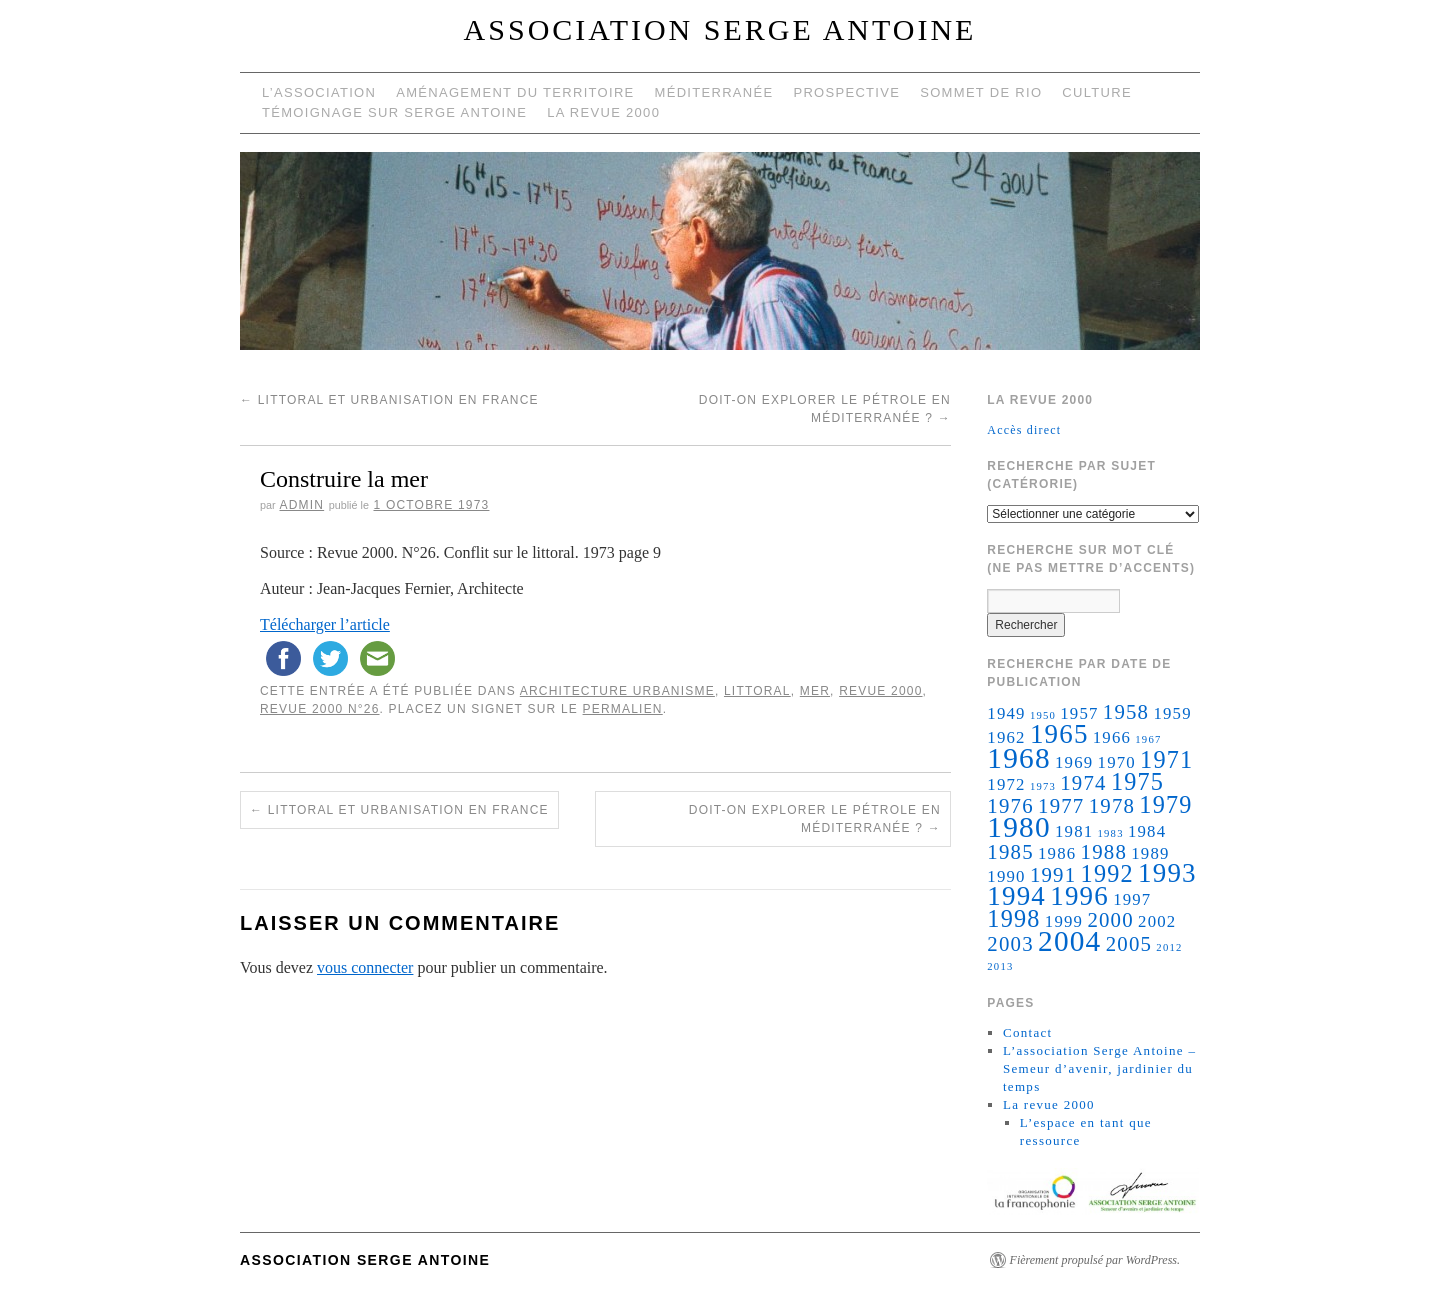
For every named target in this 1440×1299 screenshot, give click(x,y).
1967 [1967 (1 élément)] (1148, 739)
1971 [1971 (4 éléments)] (1166, 759)
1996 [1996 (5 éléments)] (1079, 896)
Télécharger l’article (325, 624)
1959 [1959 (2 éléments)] (1172, 713)
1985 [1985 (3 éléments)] (1010, 852)
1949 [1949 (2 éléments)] (1006, 713)
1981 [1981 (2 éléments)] (1074, 831)
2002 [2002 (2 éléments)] (1157, 921)
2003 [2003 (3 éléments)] (1010, 944)
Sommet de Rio (981, 92)
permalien (623, 709)
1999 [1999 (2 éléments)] (1064, 921)
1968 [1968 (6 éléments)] (1018, 758)
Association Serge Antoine (720, 29)
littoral (757, 691)
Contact (1028, 1032)
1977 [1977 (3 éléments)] (1061, 806)
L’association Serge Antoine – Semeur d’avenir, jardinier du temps (1099, 1068)
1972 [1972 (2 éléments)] (1006, 784)
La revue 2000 (603, 112)
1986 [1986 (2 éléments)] (1057, 853)
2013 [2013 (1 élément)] (1000, 966)
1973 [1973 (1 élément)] (1043, 786)
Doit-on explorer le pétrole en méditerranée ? (815, 819)
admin (301, 505)
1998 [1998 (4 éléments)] (1013, 918)
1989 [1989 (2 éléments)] (1150, 853)
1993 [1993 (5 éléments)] (1167, 873)
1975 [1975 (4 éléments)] (1137, 781)
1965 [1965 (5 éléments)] (1059, 734)
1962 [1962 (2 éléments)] (1006, 737)
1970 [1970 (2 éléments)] (1117, 762)
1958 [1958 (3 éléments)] (1126, 712)
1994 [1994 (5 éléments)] (1016, 896)
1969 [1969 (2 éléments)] (1074, 762)
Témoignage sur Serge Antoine (394, 112)
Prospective (846, 92)
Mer (815, 691)
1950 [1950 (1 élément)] (1043, 715)
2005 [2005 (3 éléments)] (1129, 944)
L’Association (319, 92)
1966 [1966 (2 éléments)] (1112, 737)
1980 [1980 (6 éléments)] (1018, 827)
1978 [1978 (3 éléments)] (1112, 806)
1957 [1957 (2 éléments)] (1079, 713)
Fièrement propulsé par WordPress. (1095, 1260)
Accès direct (1024, 430)
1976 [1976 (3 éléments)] (1010, 806)
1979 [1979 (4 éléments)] (1165, 804)
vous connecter (365, 967)
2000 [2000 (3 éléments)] (1110, 920)
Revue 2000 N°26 (320, 709)
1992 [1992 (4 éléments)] (1107, 873)
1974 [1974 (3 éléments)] (1083, 783)
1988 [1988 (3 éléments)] (1104, 852)
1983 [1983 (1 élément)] (1111, 833)
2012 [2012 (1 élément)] (1169, 947)
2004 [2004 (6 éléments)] (1069, 941)
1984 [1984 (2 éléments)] (1147, 831)
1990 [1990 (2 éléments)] (1006, 876)
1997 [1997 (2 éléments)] (1132, 899)
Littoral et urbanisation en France (389, 400)
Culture (1097, 92)
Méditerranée (714, 92)
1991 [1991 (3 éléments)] (1053, 875)
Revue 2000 (880, 691)
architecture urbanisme (617, 691)
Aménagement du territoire (515, 92)
